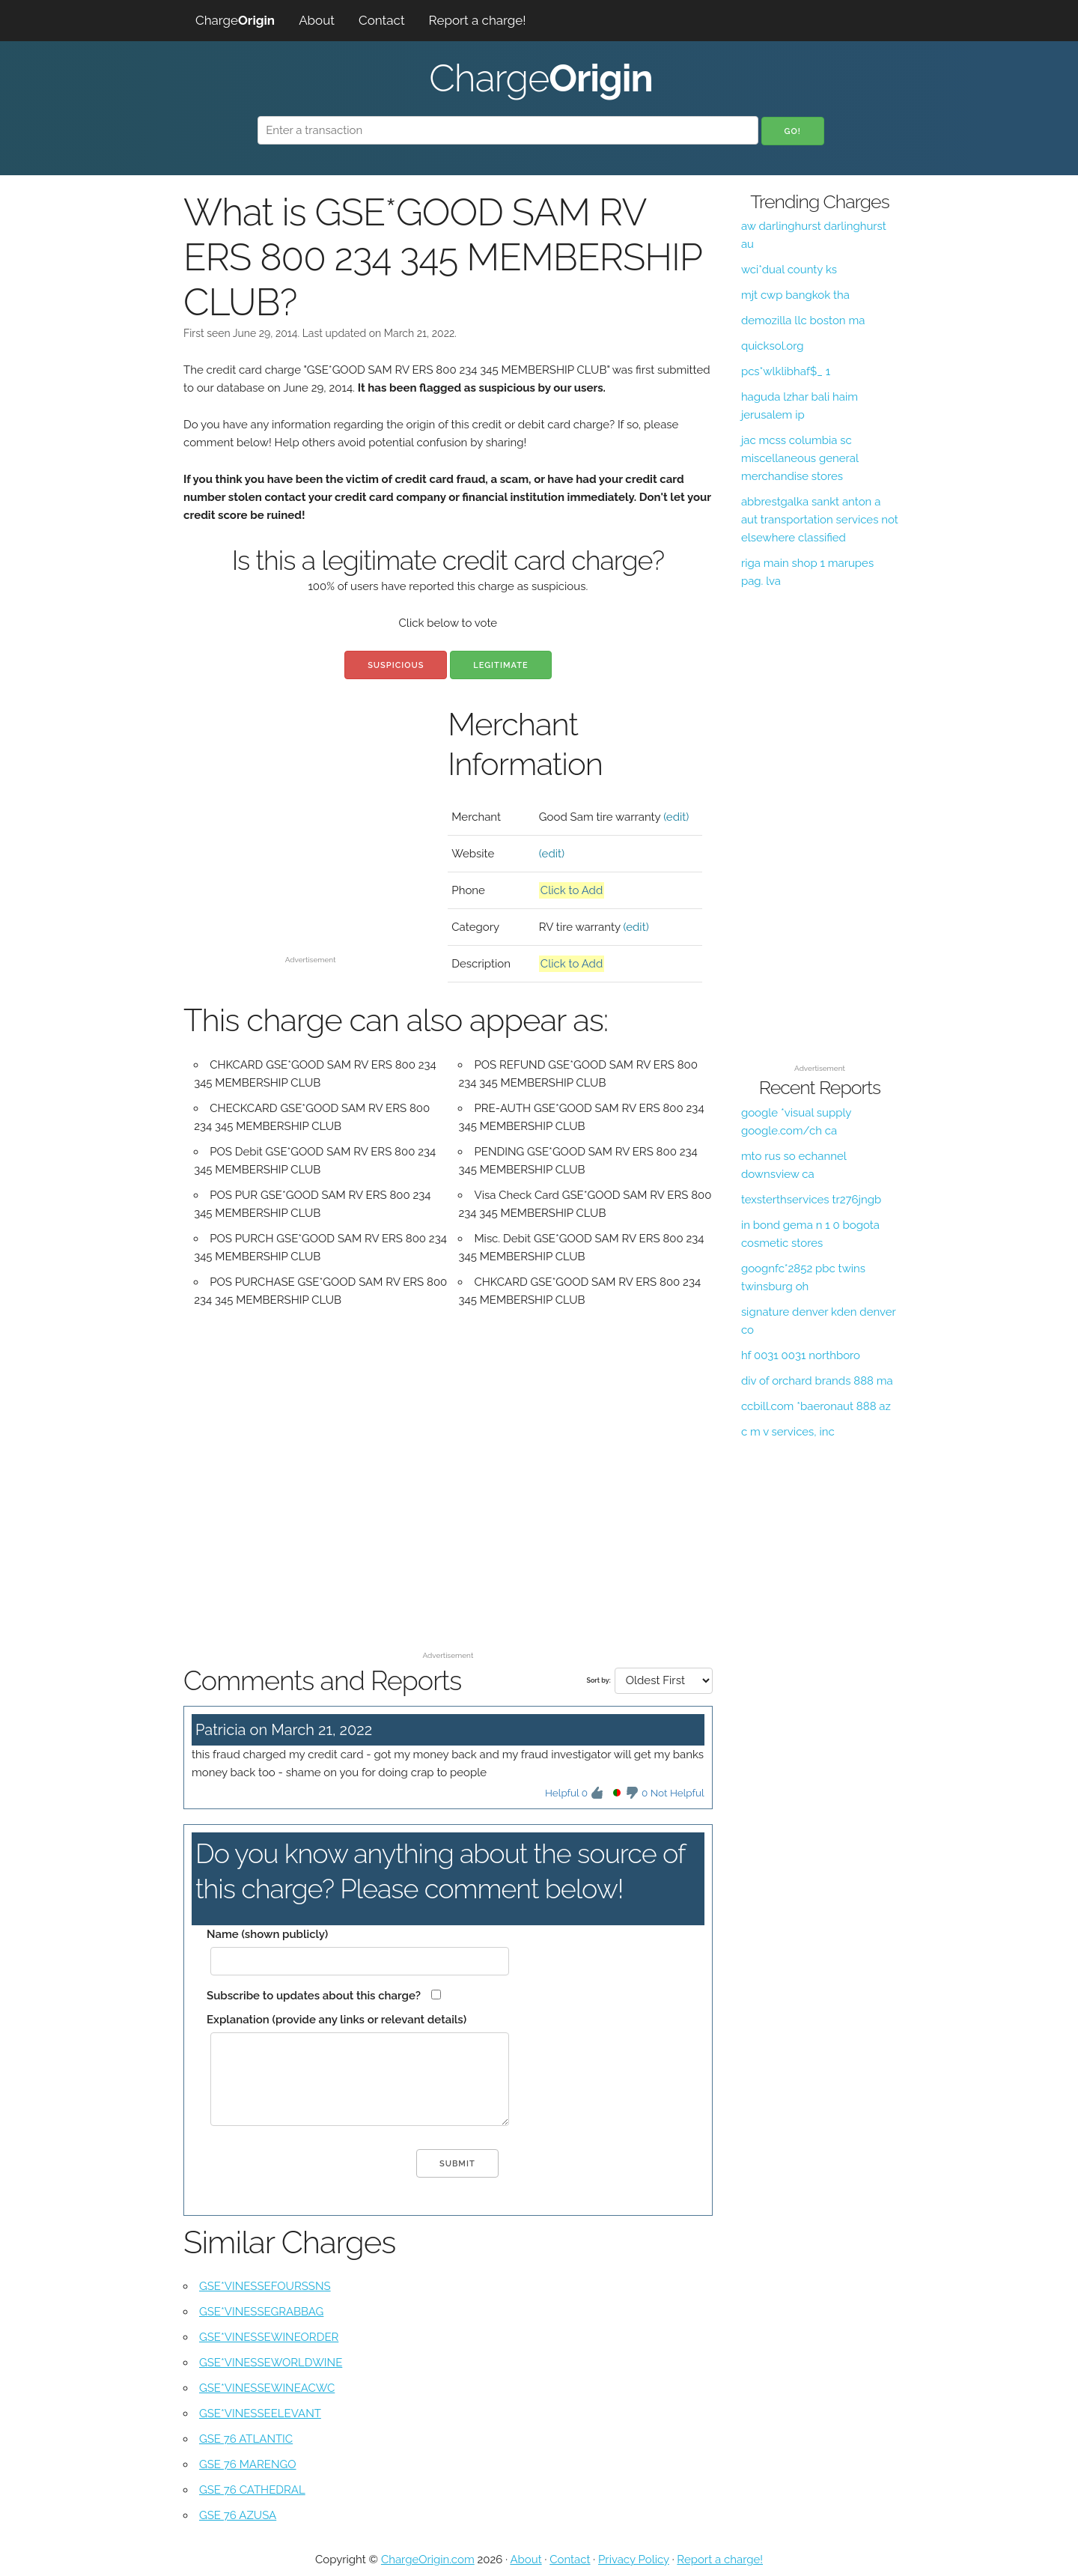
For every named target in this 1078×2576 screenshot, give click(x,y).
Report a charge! (477, 20)
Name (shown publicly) (267, 1934)
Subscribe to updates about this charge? (314, 1995)
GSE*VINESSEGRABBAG (261, 2311)
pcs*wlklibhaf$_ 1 (785, 371)
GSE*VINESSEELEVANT (260, 2413)
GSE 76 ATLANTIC (246, 2439)
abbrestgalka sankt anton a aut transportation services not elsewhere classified (819, 519)
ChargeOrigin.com (428, 2559)
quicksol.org (772, 346)
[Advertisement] (310, 845)
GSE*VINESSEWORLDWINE (270, 2362)
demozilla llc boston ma (803, 320)
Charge (235, 20)
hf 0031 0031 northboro (800, 1355)
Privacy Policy (633, 2559)
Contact (382, 20)
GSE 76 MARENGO (247, 2464)
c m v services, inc (788, 1432)
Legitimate (500, 665)
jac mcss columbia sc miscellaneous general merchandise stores (800, 458)
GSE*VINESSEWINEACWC (267, 2388)
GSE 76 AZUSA (237, 2515)
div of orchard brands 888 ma (817, 1381)
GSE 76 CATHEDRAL (252, 2490)
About (317, 20)
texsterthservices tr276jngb (811, 1199)
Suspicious (396, 665)
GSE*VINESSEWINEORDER (268, 2337)
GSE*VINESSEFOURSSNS (265, 2286)
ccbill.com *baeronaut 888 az (816, 1406)
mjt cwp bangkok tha (795, 295)
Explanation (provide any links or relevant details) (336, 2019)
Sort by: (598, 1680)
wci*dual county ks (789, 269)
